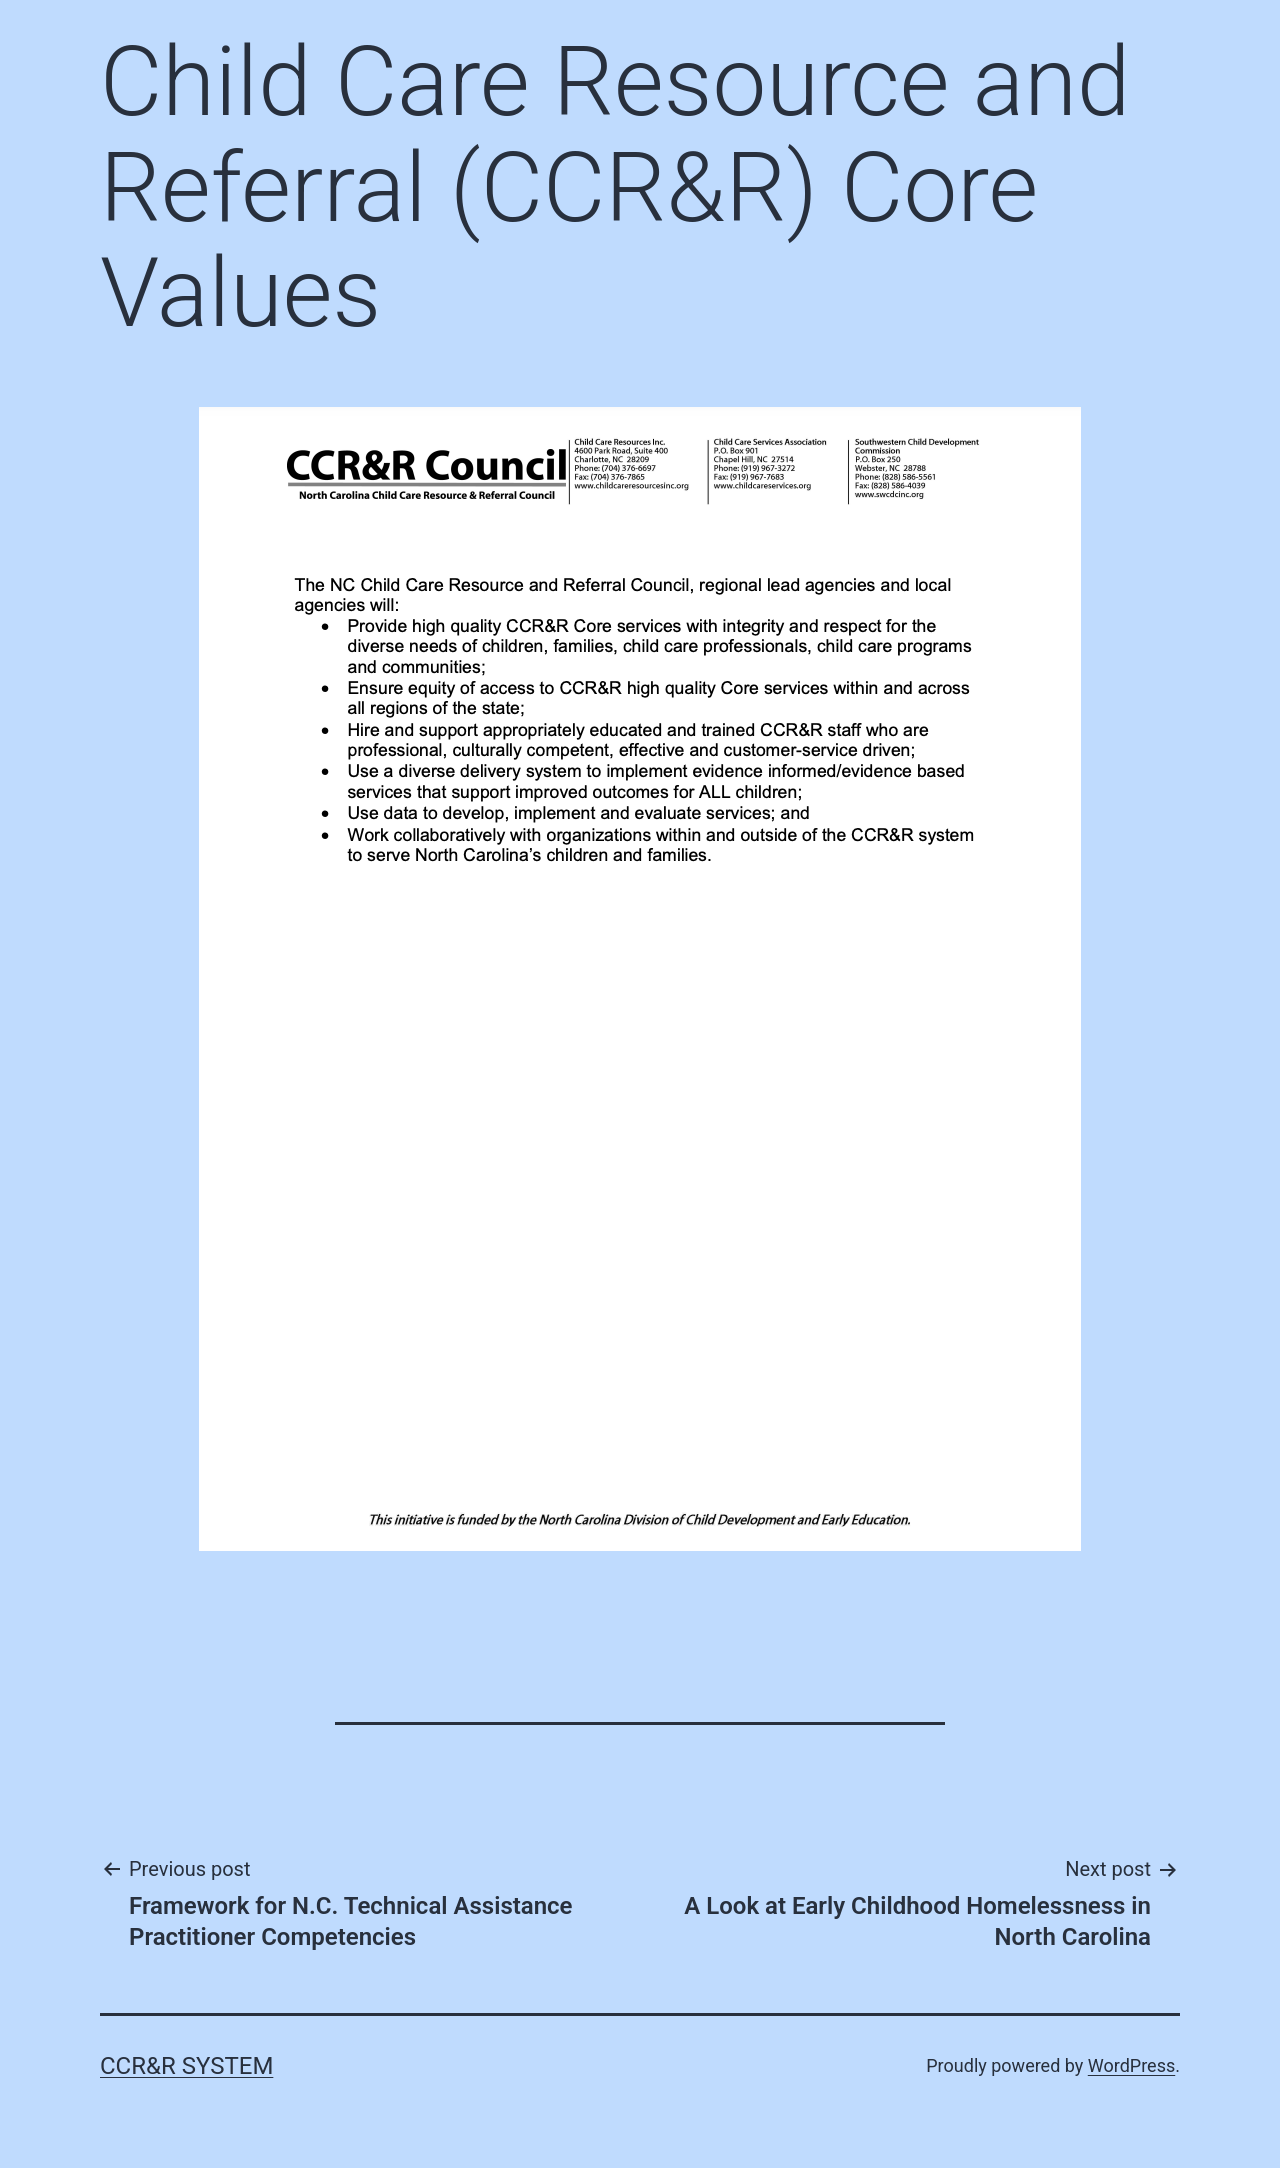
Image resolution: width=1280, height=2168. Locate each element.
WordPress (1131, 2065)
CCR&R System (186, 2066)
